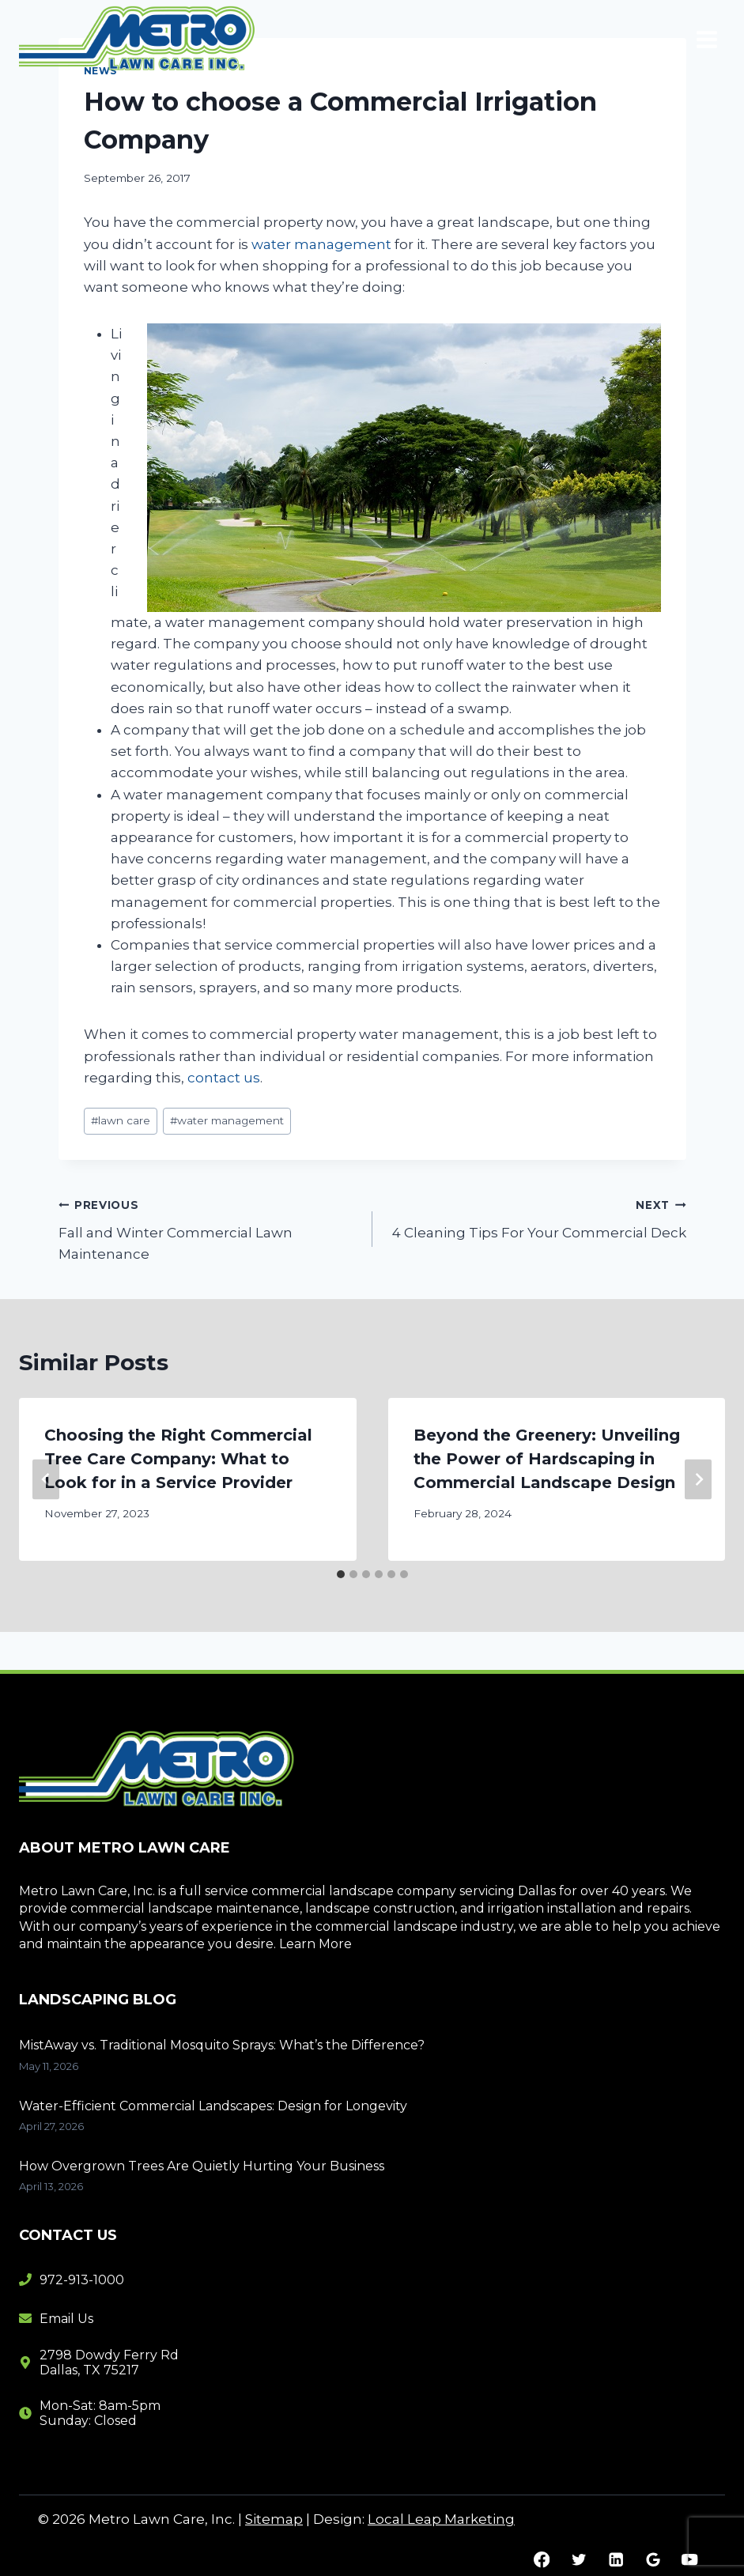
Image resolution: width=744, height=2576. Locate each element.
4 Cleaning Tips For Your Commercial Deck (536, 1217)
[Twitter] (578, 2560)
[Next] (698, 1480)
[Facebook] (542, 2560)
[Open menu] (706, 39)
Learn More (315, 1943)
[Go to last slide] (45, 1480)
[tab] (341, 1574)
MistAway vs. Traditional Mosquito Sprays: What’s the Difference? (222, 2045)
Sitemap (274, 2519)
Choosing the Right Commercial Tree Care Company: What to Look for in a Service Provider (178, 1459)
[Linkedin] (615, 2560)
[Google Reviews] (652, 2560)
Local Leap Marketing (441, 2519)
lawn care (120, 1120)
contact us (223, 1078)
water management (321, 244)
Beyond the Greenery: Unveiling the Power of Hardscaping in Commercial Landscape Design (547, 1459)
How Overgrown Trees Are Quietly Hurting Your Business (203, 2166)
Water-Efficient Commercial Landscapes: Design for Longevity (214, 2105)
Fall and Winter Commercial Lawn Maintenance (209, 1228)
